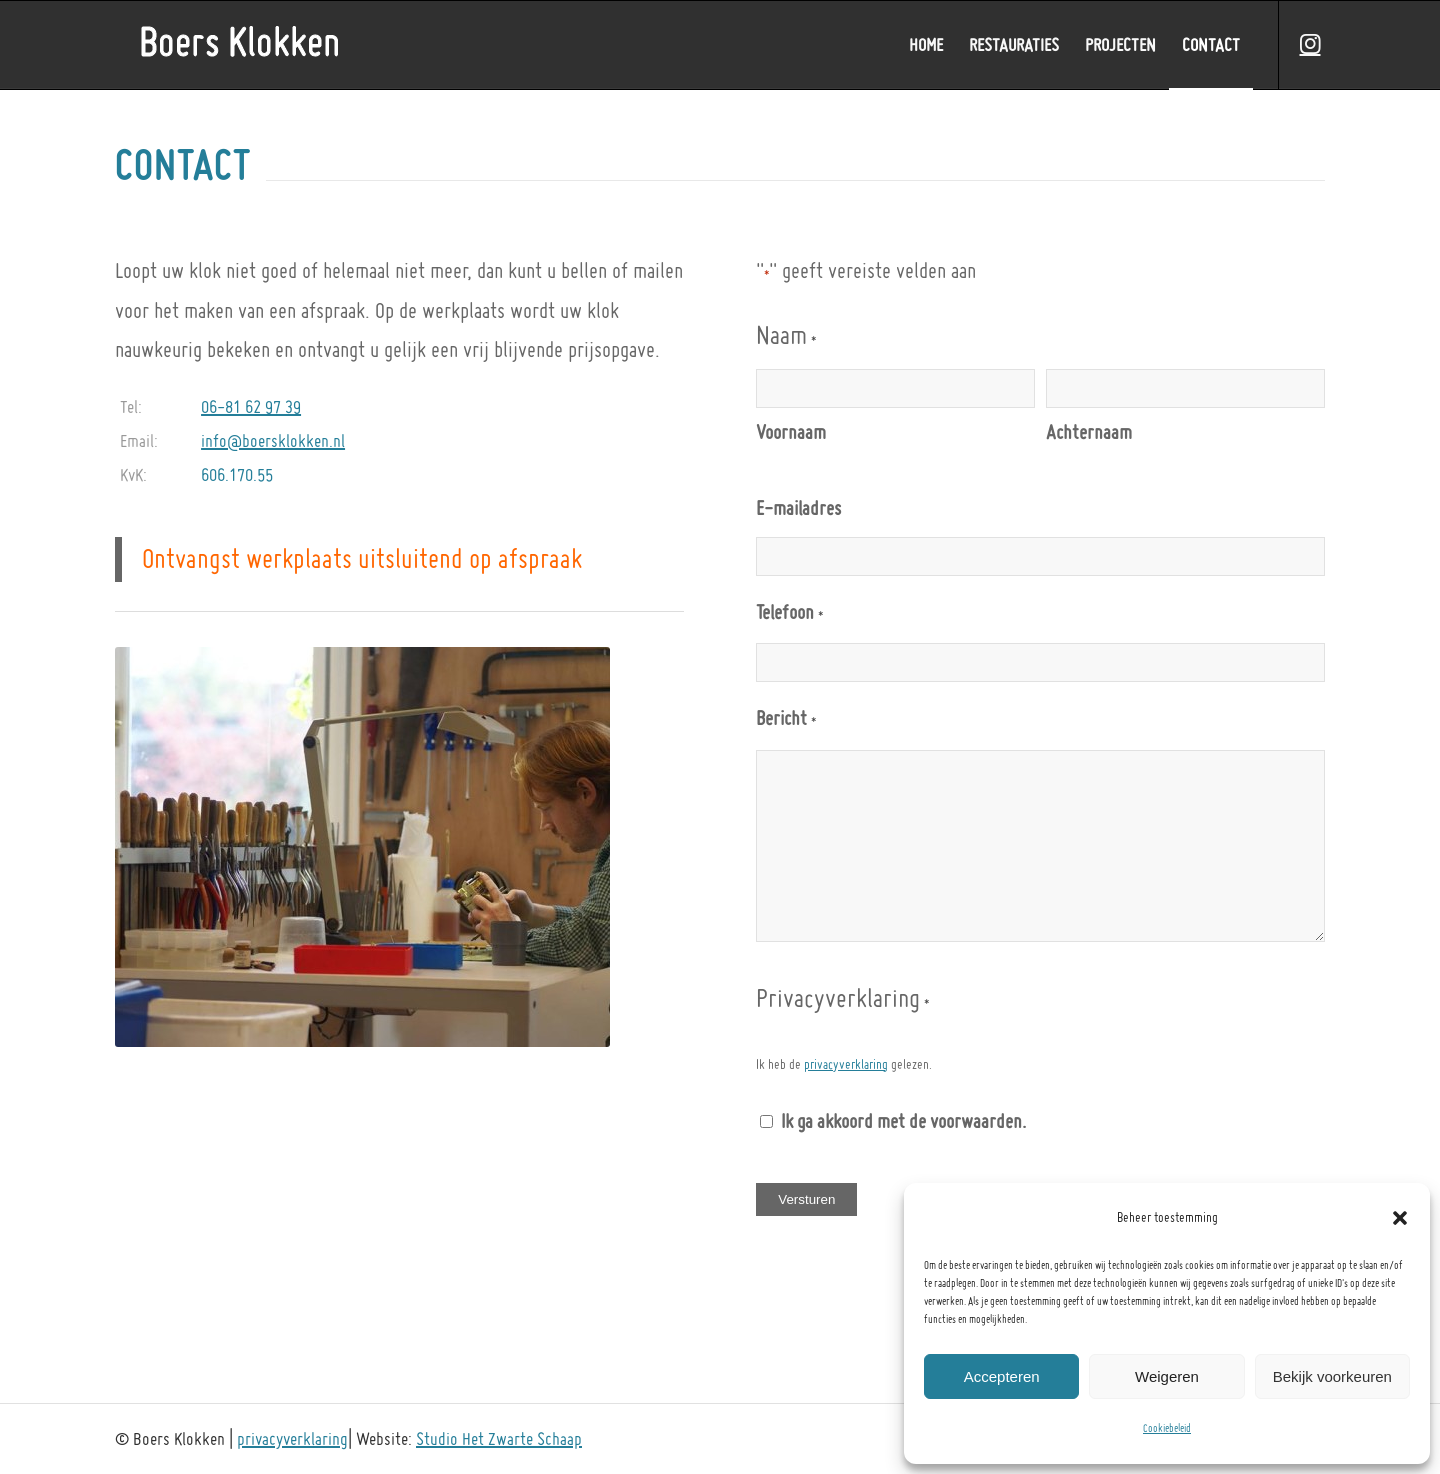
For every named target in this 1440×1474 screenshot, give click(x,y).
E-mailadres (798, 508)
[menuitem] (926, 45)
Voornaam (791, 432)
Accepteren (1002, 1376)
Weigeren (1167, 1376)
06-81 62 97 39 (251, 406)
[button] (1400, 1218)
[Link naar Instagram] (1310, 44)
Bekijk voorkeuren (1332, 1376)
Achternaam (1089, 432)
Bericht (785, 722)
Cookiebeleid (1167, 1428)
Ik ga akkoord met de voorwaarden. (903, 1121)
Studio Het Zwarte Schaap (499, 1438)
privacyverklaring (846, 1064)
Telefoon (789, 616)
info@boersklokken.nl (273, 440)
